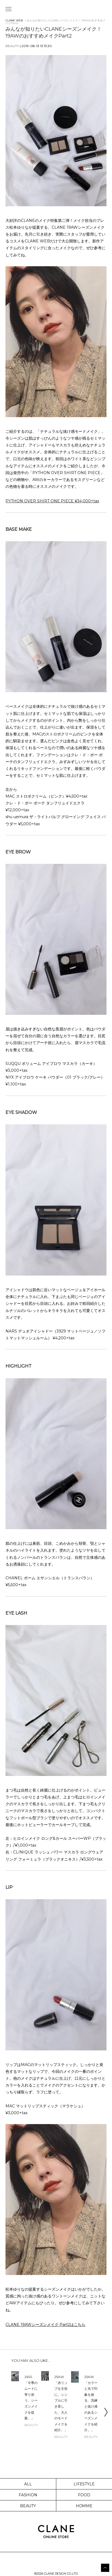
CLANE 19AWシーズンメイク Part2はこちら (45, 2324)
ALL (28, 2484)
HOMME (84, 2505)
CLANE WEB (14, 20)
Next (106, 2412)
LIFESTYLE (84, 2484)
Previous (7, 2412)
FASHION (28, 2494)
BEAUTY (28, 2505)
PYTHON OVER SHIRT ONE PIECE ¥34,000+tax (52, 500)
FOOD (84, 2494)
